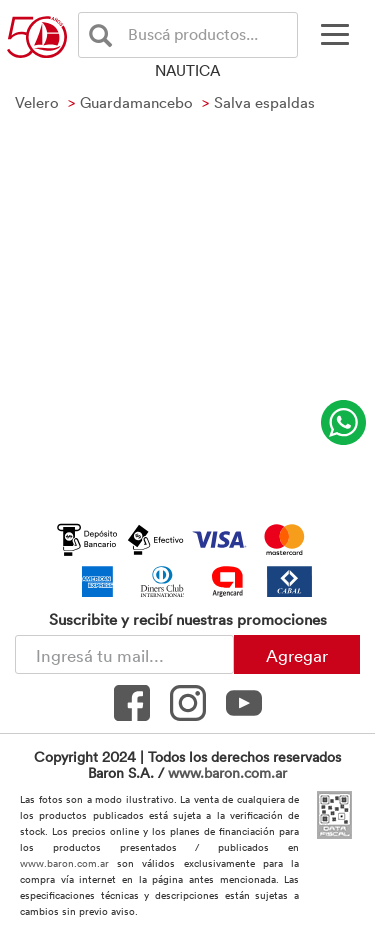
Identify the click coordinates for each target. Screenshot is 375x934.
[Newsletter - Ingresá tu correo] (124, 654)
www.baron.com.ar (227, 772)
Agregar (297, 655)
